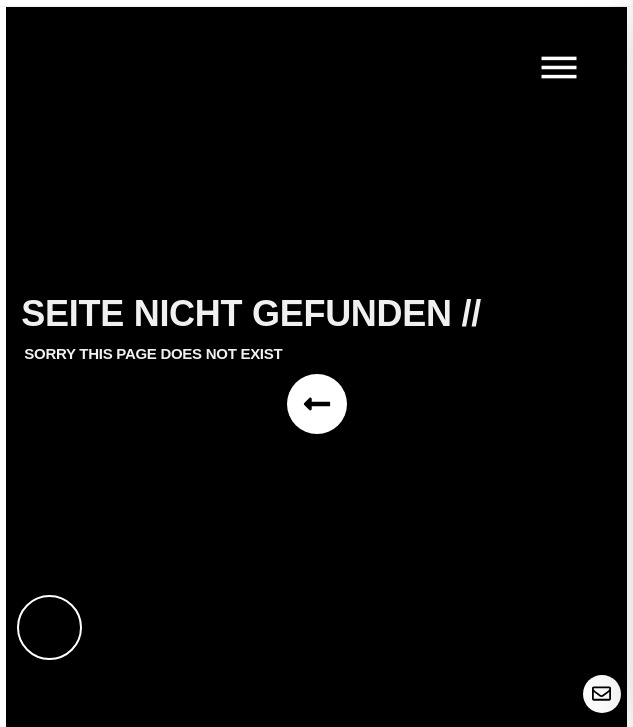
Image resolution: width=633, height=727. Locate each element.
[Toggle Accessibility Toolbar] (50, 627)
